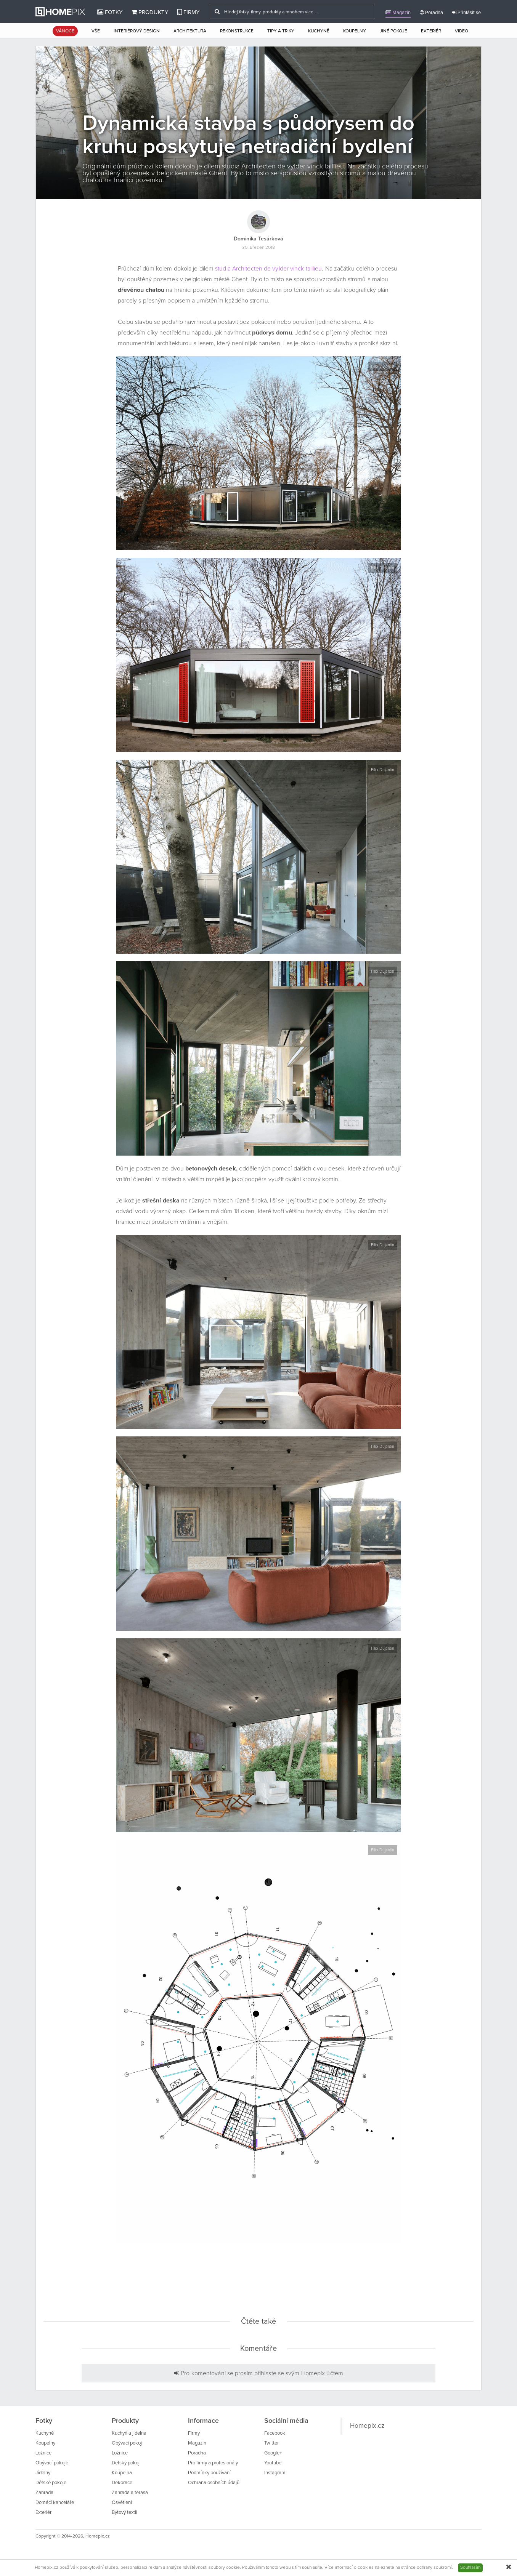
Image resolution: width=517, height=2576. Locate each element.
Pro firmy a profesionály (213, 2463)
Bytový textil (124, 2512)
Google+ (273, 2453)
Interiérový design (137, 31)
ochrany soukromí (434, 2567)
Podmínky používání (209, 2472)
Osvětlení (122, 2502)
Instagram (275, 2472)
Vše (96, 31)
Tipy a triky (280, 31)
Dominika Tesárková (258, 239)
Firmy (188, 12)
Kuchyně (318, 31)
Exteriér (431, 31)
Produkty (150, 12)
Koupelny (354, 31)
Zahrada (44, 2492)
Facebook (274, 2433)
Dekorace (122, 2482)
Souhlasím (470, 2567)
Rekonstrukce (237, 31)
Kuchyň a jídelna (129, 2433)
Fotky (109, 12)
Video (461, 31)
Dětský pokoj (126, 2463)
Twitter (271, 2443)
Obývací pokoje (51, 2463)
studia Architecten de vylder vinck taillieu (268, 269)
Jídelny (42, 2472)
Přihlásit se (466, 12)
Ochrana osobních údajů (213, 2482)
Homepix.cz (367, 2425)
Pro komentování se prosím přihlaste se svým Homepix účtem (258, 2373)
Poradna (431, 12)
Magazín (398, 12)
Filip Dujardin (382, 366)
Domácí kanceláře (54, 2502)
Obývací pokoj (127, 2443)
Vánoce (65, 31)
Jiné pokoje (393, 31)
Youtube (272, 2463)
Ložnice (43, 2453)
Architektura (189, 31)
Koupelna (122, 2472)
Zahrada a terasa (130, 2492)
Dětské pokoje (50, 2482)
